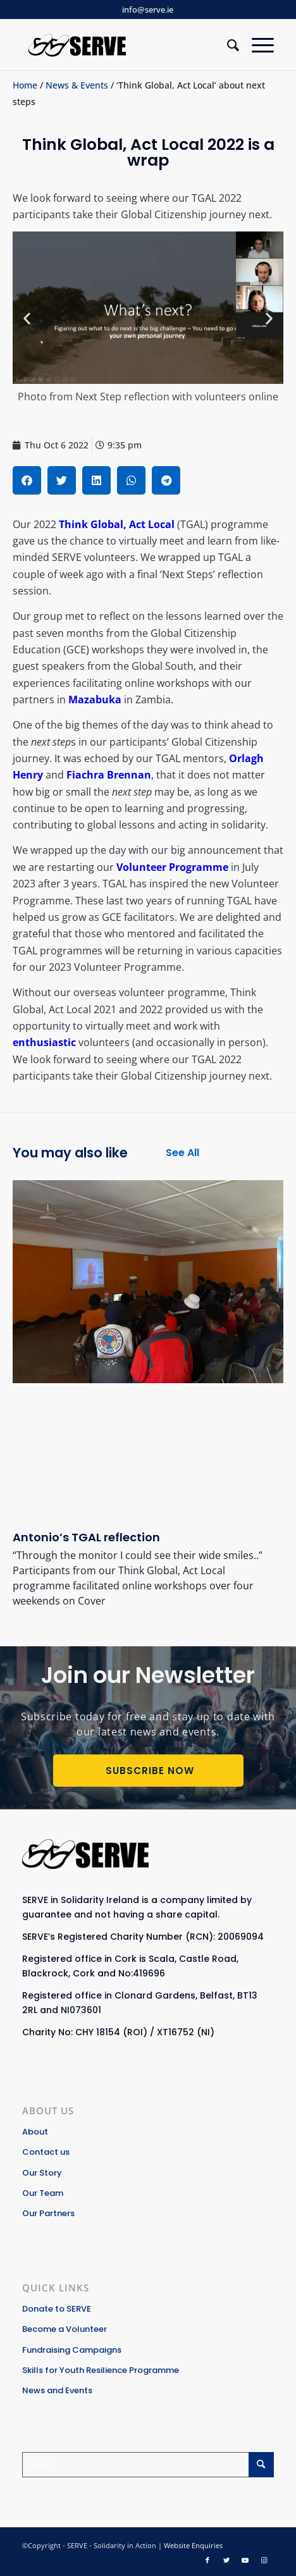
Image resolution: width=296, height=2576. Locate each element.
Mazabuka (94, 699)
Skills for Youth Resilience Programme (100, 2370)
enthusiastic (44, 1042)
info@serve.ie (147, 9)
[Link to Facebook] (207, 2560)
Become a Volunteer (64, 2329)
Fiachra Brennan (108, 775)
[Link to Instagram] (264, 2560)
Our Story (42, 2173)
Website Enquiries (193, 2545)
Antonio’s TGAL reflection (86, 1537)
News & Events (77, 85)
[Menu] (256, 45)
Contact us (46, 2152)
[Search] (226, 45)
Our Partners (48, 2213)
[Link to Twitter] (226, 2560)
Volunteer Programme (172, 867)
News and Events (57, 2390)
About (35, 2132)
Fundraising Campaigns (71, 2350)
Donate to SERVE (56, 2309)
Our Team (42, 2193)
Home (25, 85)
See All (182, 1152)
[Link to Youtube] (245, 2560)
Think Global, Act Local (117, 524)
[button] (27, 318)
